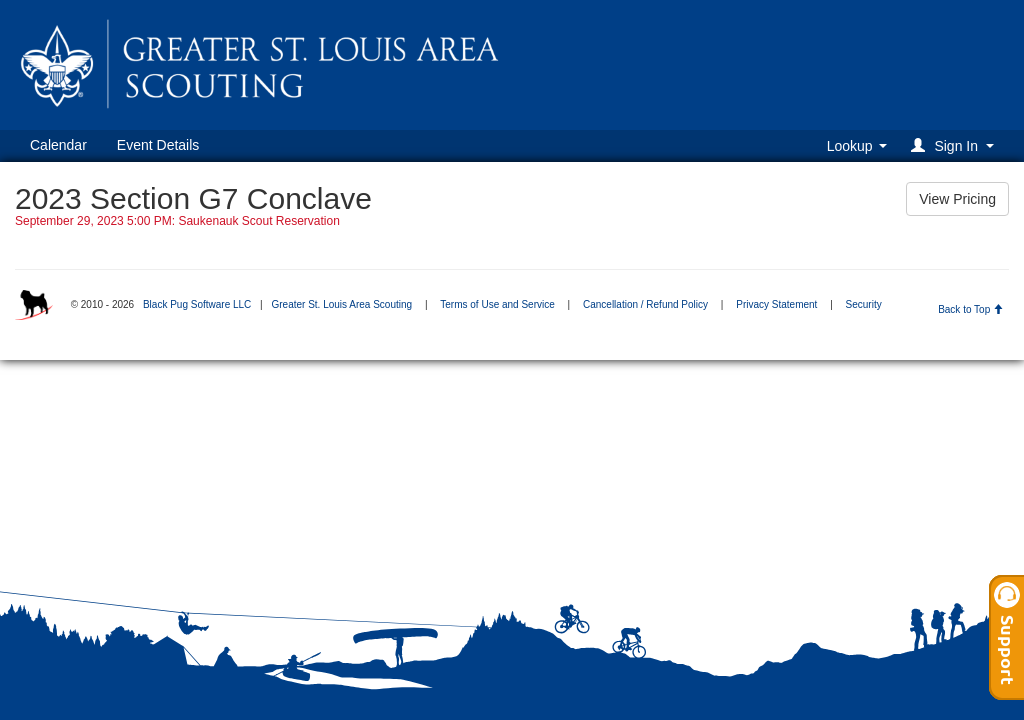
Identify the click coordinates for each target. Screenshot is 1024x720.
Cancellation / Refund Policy (645, 304)
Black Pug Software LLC (197, 304)
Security (864, 304)
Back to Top (970, 309)
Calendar (58, 145)
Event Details (158, 145)
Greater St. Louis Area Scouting (341, 304)
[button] (955, 145)
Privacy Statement (776, 304)
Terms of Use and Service (497, 304)
